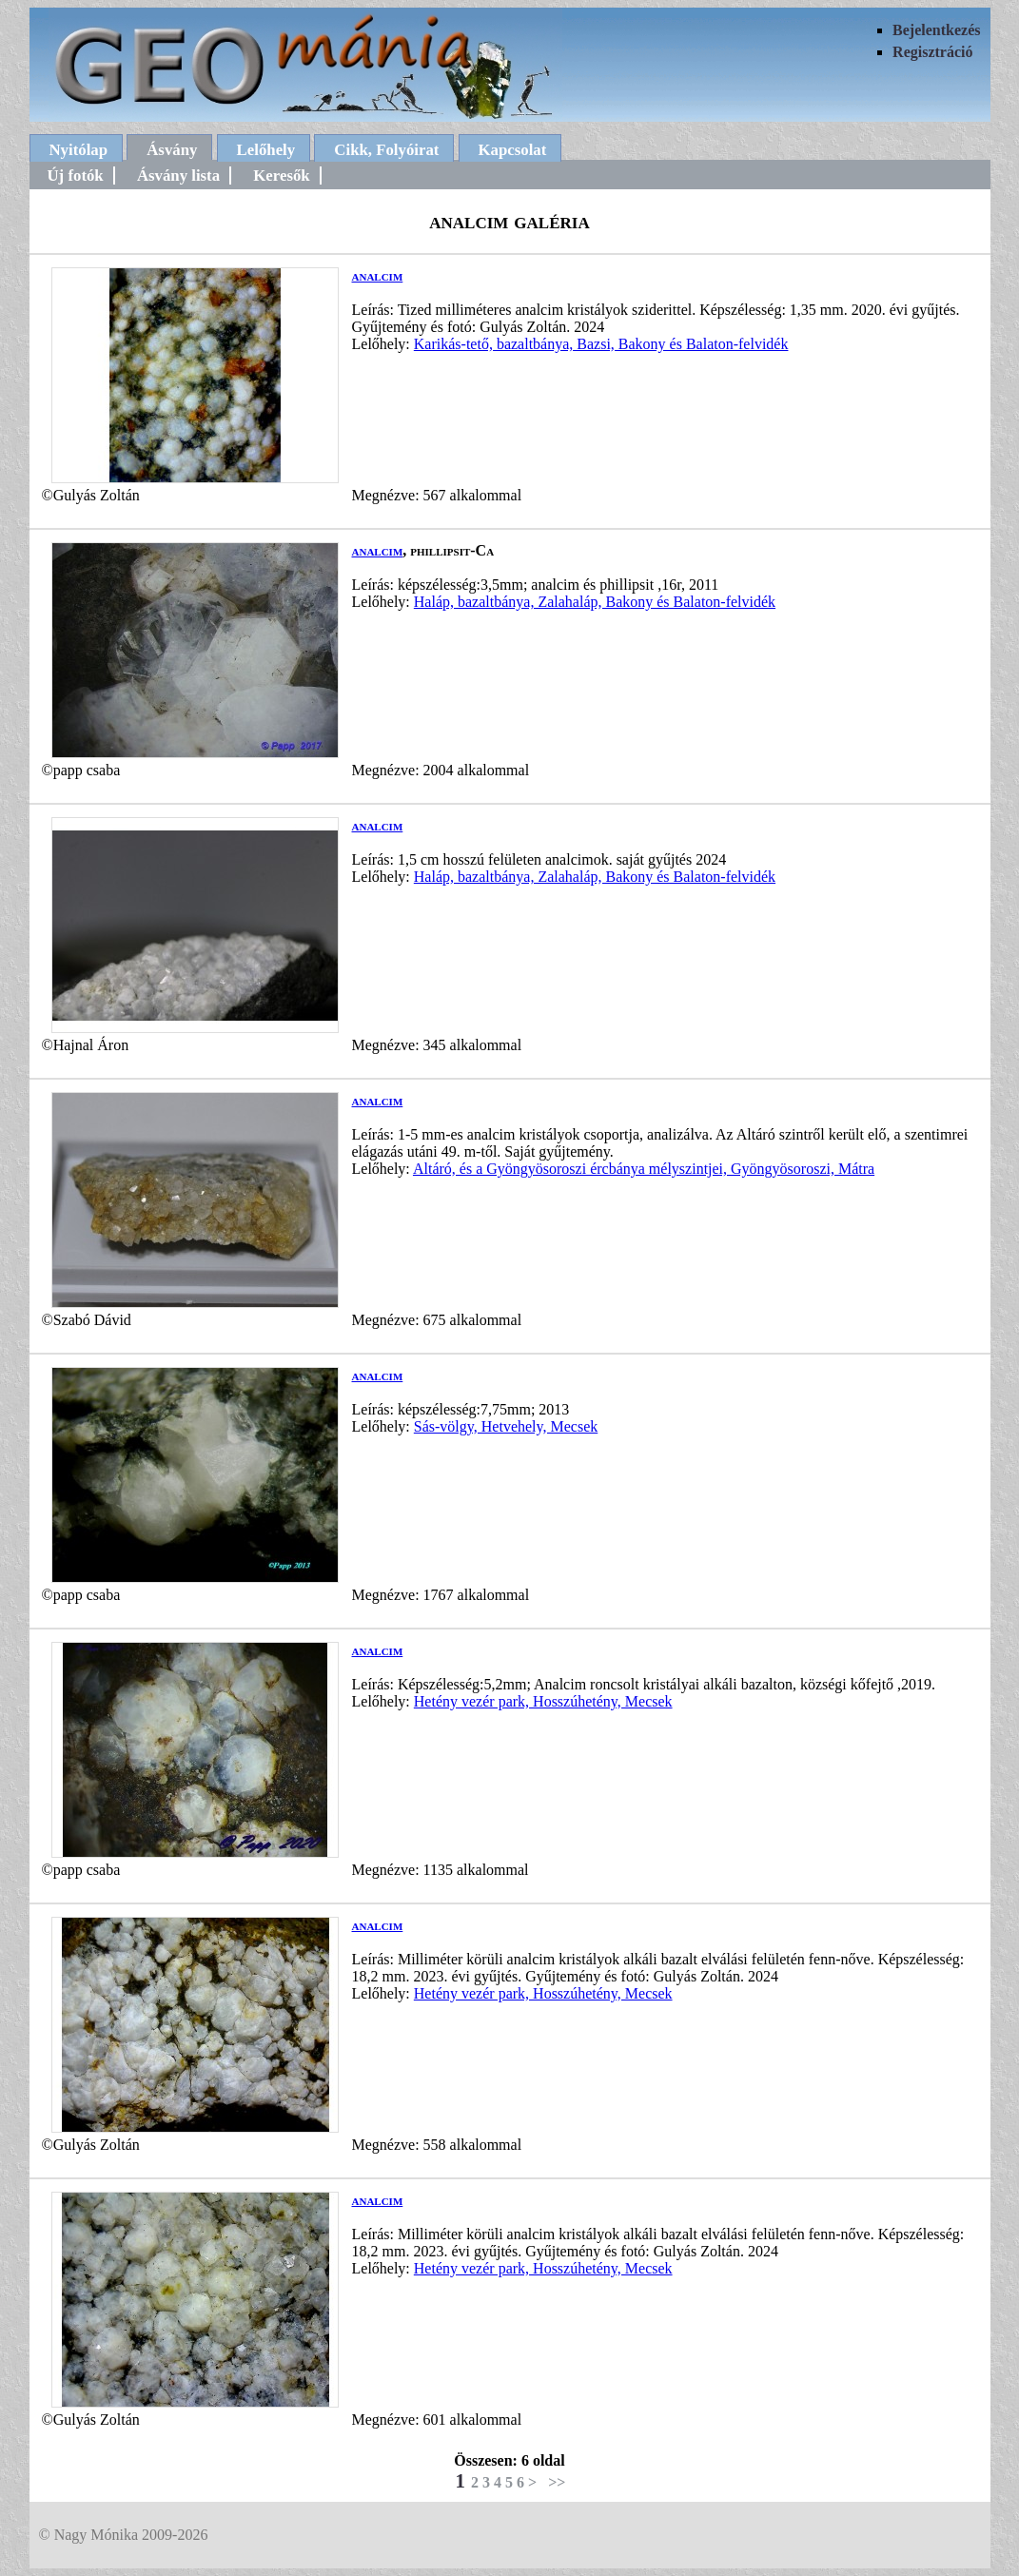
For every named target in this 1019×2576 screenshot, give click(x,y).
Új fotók (76, 175)
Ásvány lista (178, 175)
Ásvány (172, 150)
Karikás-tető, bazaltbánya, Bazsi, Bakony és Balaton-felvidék (601, 344)
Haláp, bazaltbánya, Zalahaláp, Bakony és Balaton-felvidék (594, 602)
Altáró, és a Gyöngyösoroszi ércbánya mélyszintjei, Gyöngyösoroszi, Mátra (643, 1169)
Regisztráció (932, 52)
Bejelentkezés (936, 30)
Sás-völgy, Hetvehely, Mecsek (506, 1426)
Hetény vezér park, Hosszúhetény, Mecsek (543, 1701)
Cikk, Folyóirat (386, 150)
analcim (377, 275)
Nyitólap (78, 150)
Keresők (281, 175)
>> (556, 2482)
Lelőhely (266, 150)
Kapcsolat (513, 150)
